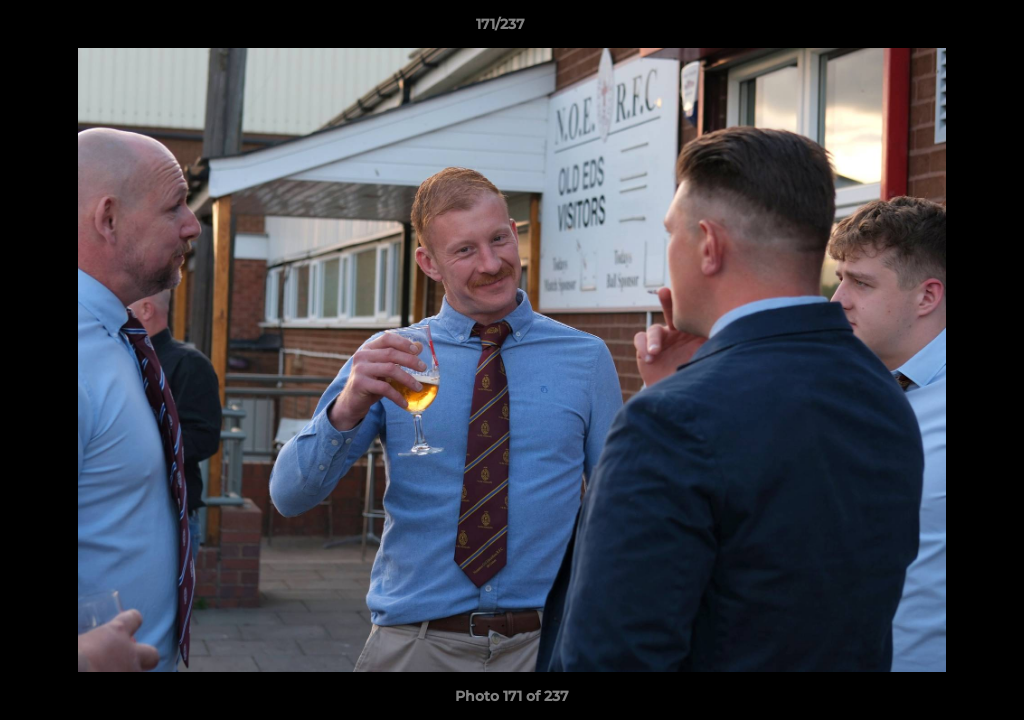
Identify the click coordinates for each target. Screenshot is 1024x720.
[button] (940, 29)
